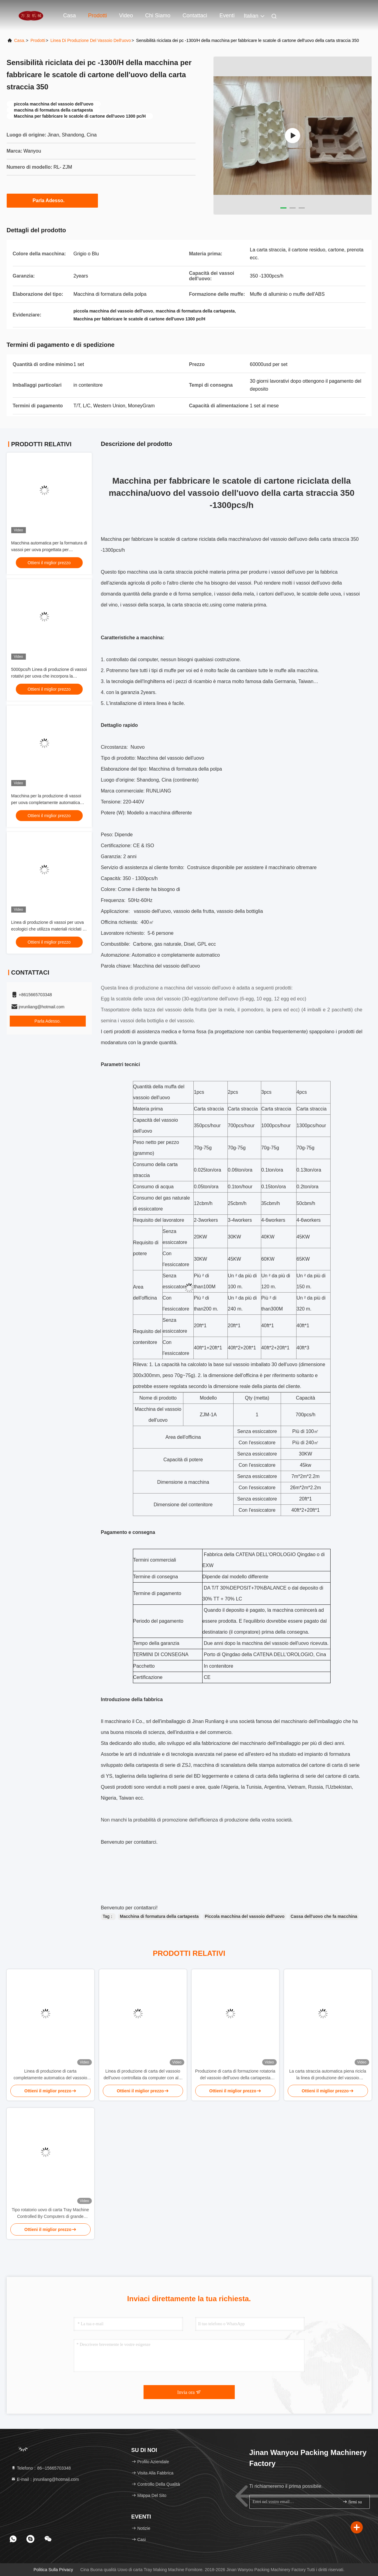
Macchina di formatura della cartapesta (159, 1916)
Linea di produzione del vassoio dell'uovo (90, 40)
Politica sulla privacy (53, 2569)
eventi (226, 15)
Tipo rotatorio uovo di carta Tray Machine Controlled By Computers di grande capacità (50, 2213)
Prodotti (97, 15)
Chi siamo (157, 15)
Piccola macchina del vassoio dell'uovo (244, 1916)
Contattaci (194, 15)
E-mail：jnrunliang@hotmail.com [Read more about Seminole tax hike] (45, 2479)
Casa (69, 15)
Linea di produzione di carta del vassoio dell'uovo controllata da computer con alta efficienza (143, 2075)
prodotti (37, 40)
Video (126, 15)
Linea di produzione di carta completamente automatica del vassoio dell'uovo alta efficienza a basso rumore (50, 2075)
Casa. (20, 40)
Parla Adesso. (52, 200)
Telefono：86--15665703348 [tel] (41, 2468)
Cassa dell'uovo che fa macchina (324, 1916)
